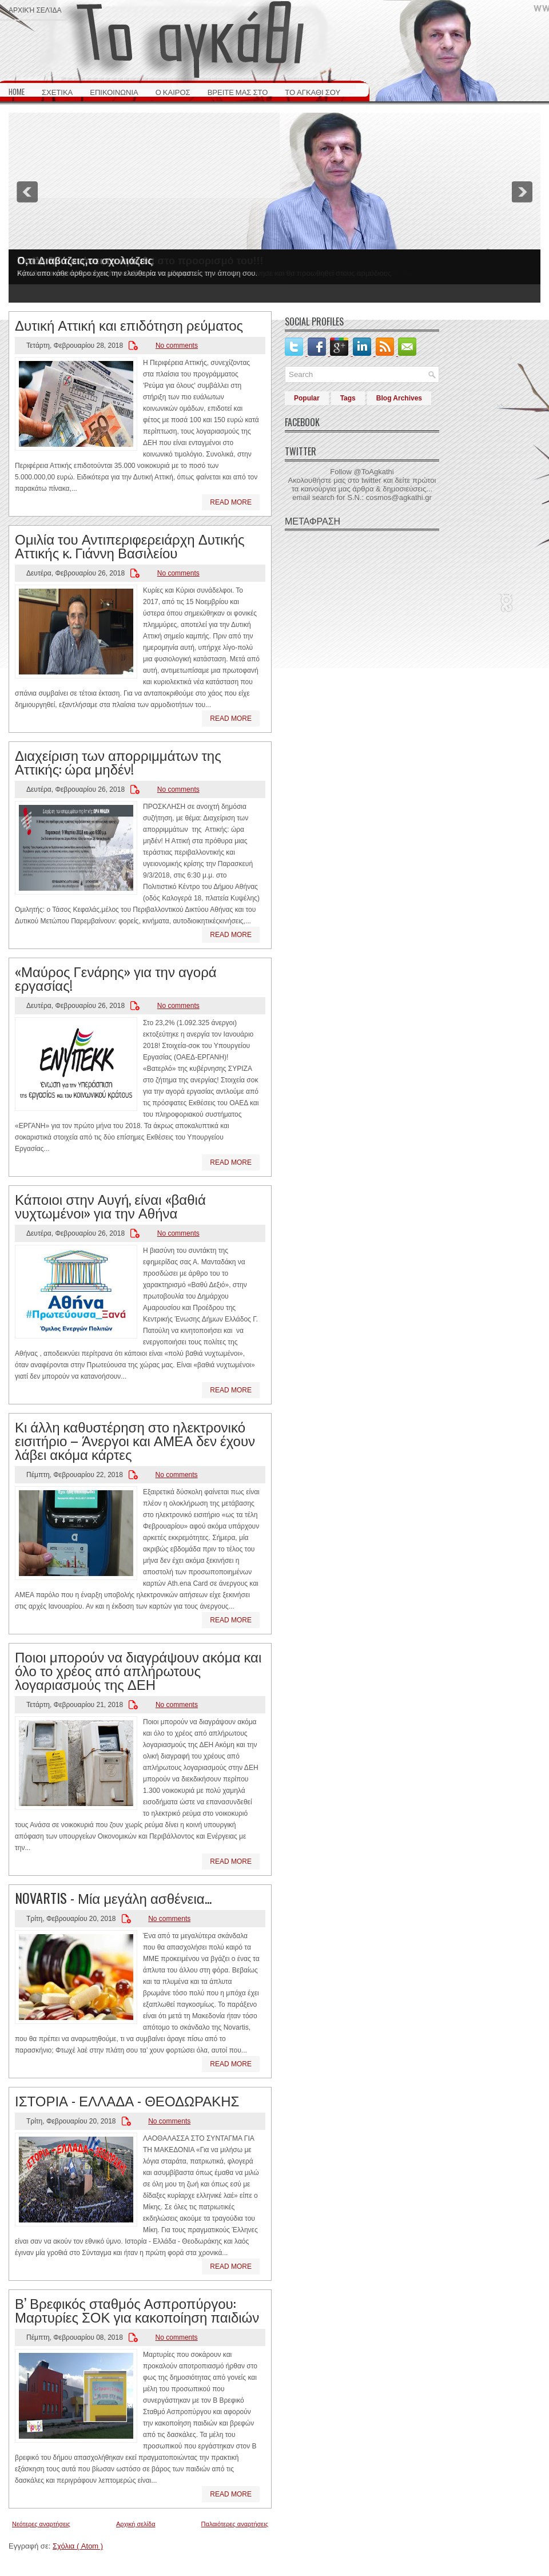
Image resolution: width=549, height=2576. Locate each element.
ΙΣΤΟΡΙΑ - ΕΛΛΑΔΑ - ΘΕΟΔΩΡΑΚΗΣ (127, 2100)
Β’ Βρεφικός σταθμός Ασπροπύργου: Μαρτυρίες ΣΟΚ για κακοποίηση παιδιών (137, 2309)
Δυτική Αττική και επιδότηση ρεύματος (129, 324)
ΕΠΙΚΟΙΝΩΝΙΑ (114, 91)
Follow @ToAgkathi (361, 471)
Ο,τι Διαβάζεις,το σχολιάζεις (85, 261)
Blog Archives (399, 398)
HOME (17, 91)
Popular (307, 398)
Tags (348, 398)
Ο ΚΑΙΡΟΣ (173, 91)
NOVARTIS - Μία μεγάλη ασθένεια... (113, 1897)
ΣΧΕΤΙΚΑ (57, 91)
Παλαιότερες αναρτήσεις (234, 2524)
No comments (177, 346)
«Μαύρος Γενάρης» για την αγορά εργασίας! (116, 977)
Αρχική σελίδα (35, 9)
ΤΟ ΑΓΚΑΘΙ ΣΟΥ (312, 91)
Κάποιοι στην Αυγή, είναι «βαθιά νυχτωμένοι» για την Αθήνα (110, 1205)
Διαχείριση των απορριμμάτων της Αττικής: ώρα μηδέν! (118, 761)
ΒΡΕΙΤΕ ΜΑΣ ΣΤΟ (238, 91)
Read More (231, 502)
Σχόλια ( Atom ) (78, 2546)
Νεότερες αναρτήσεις (41, 2524)
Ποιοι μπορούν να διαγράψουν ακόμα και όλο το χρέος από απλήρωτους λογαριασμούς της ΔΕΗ (138, 1669)
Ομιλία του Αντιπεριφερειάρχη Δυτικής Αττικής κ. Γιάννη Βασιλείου (130, 545)
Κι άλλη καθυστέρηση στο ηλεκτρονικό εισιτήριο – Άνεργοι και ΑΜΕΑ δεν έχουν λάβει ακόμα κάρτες (135, 1439)
